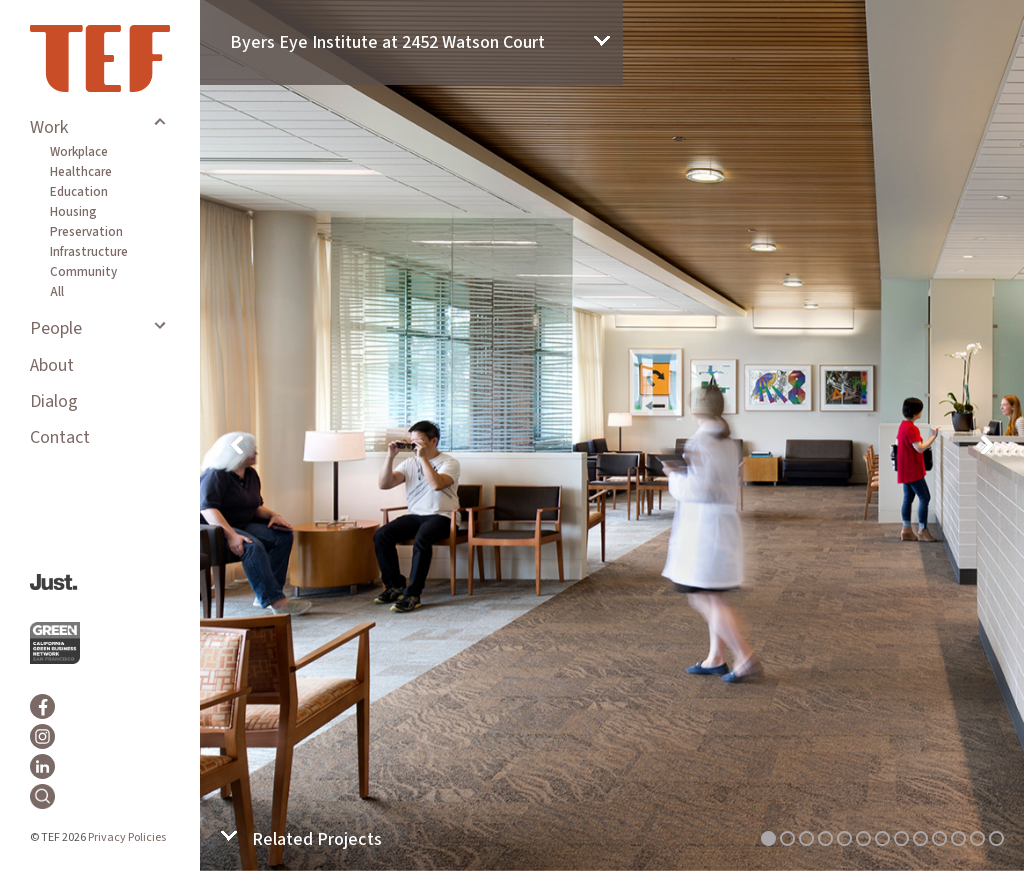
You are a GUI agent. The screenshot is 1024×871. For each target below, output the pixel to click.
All (57, 292)
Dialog (54, 401)
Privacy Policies (127, 837)
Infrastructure (89, 252)
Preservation (86, 232)
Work (49, 127)
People (56, 328)
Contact (60, 437)
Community (83, 272)
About (52, 365)
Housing (73, 212)
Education (79, 192)
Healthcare (81, 172)
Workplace (79, 152)
